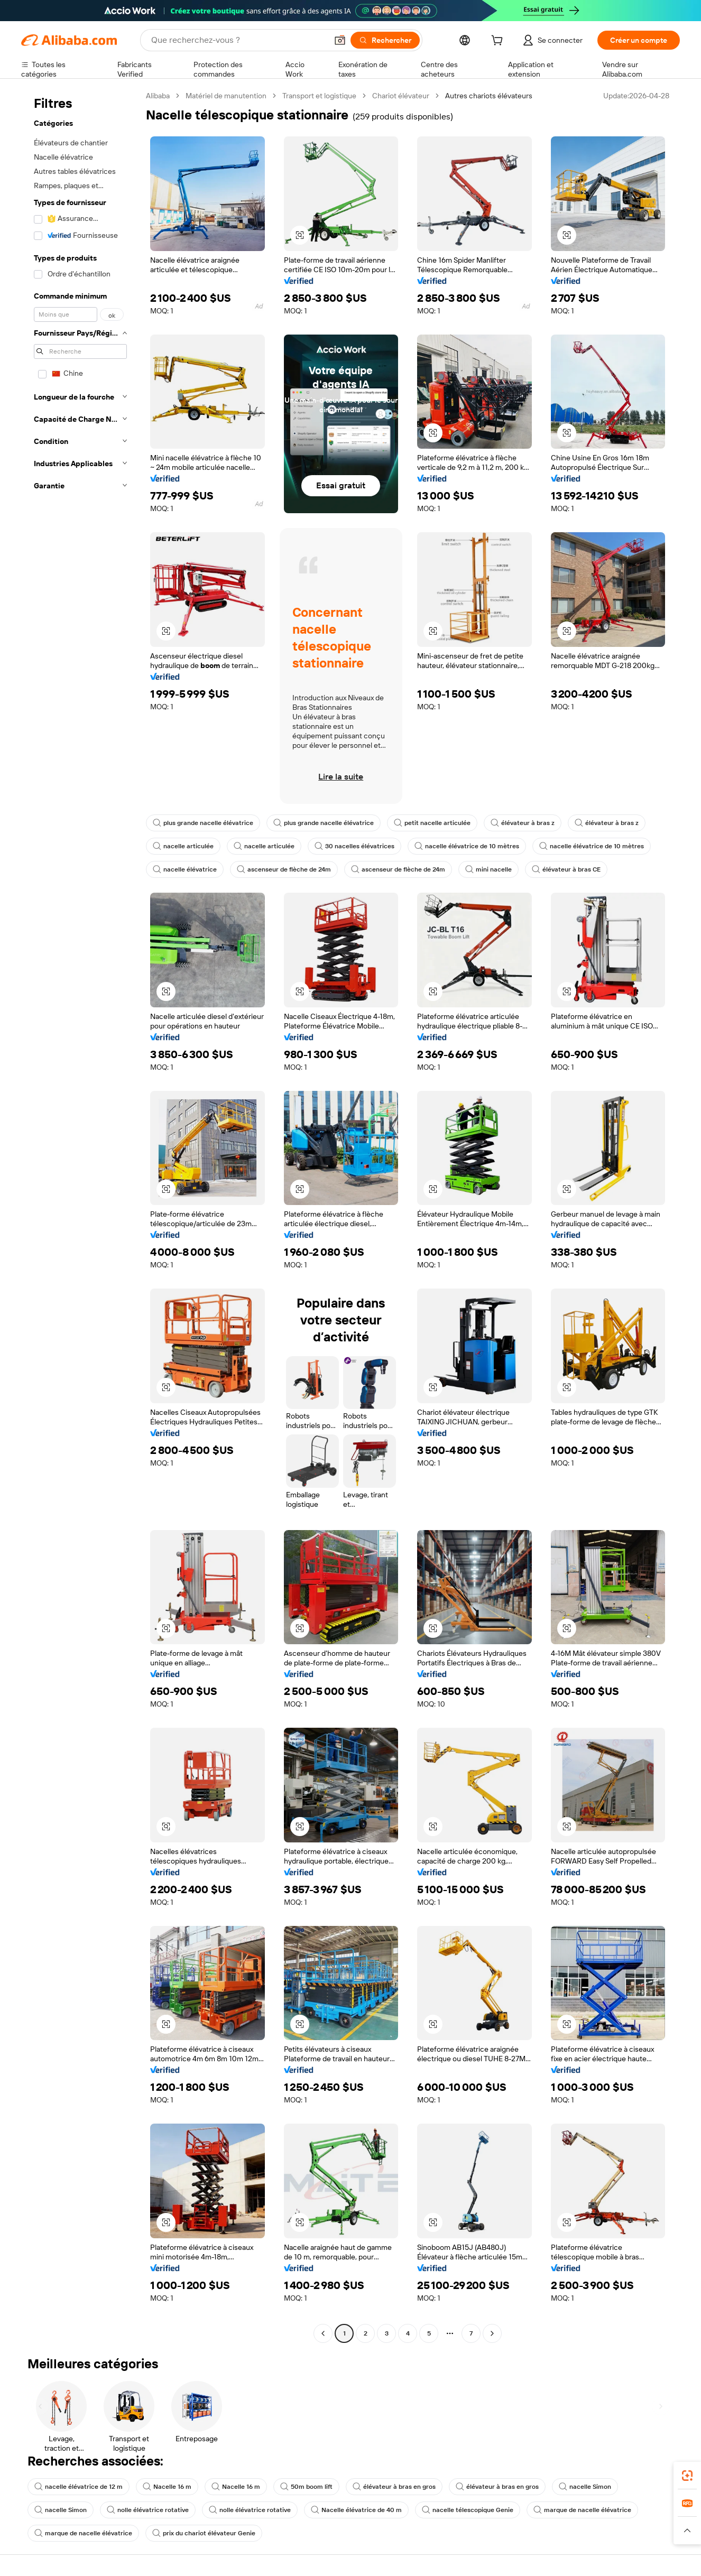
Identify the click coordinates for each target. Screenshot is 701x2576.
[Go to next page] (492, 2333)
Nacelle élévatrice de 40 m (356, 2510)
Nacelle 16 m (167, 2486)
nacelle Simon (585, 2486)
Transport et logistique (319, 95)
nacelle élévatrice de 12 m (78, 2486)
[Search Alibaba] (238, 40)
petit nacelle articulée (432, 823)
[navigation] (80, 1216)
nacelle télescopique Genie (467, 2510)
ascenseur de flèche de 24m (284, 869)
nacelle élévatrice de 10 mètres (466, 846)
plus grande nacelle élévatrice (203, 823)
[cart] (499, 42)
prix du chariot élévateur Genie (203, 2533)
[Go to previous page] (323, 2333)
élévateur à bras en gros (394, 2486)
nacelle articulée (183, 846)
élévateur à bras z (523, 823)
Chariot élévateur (400, 95)
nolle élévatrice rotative (148, 2510)
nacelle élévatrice (185, 869)
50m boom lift (306, 2486)
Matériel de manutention (226, 95)
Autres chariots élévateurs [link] (488, 95)
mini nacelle (488, 869)
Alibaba (158, 95)
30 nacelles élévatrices (354, 846)
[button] (340, 40)
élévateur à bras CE (566, 869)
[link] (687, 2475)
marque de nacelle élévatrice (582, 2510)
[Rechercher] (385, 40)
